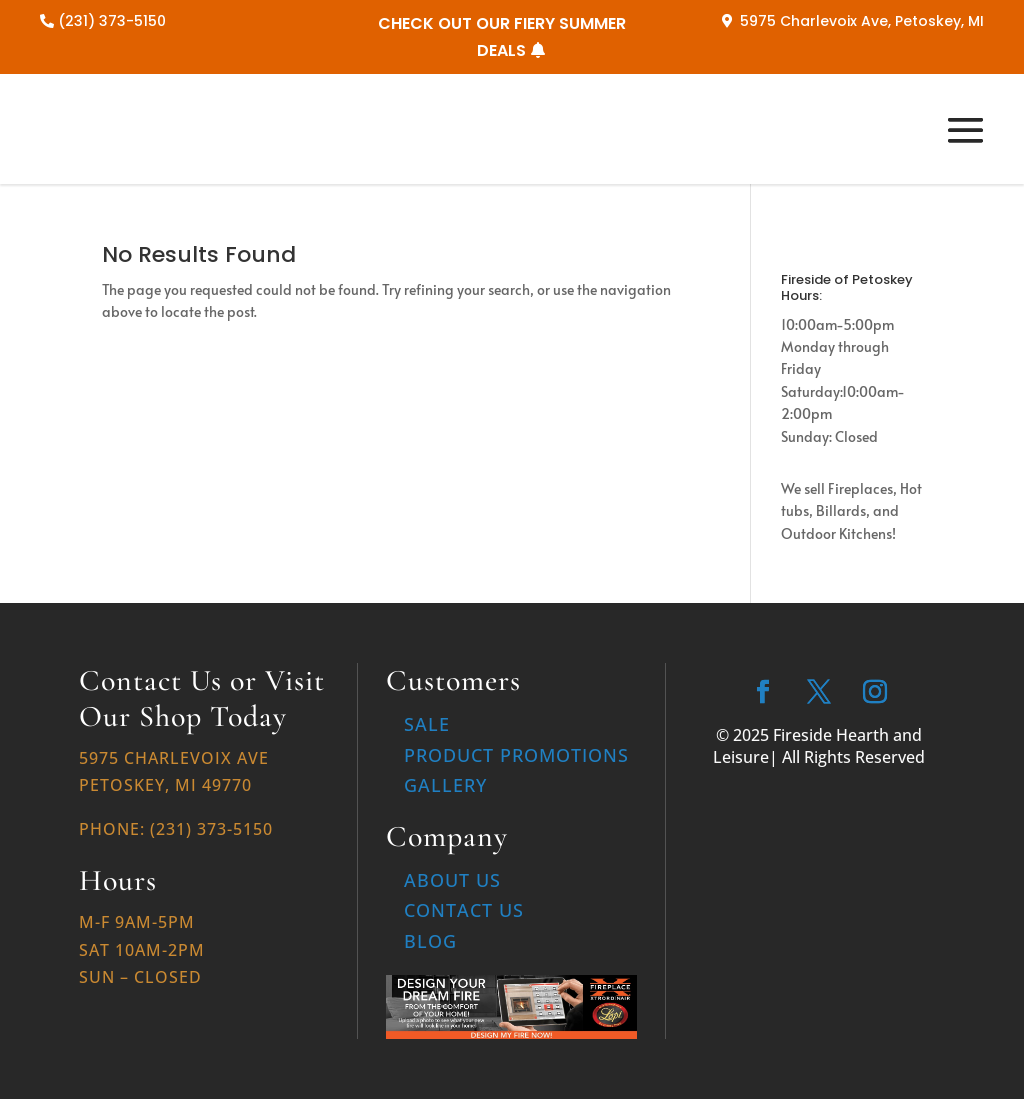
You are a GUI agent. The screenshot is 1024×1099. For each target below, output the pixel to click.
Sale (427, 724)
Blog (430, 941)
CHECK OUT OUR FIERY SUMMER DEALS (502, 37)
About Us (452, 880)
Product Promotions (516, 755)
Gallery (445, 785)
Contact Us (464, 910)
